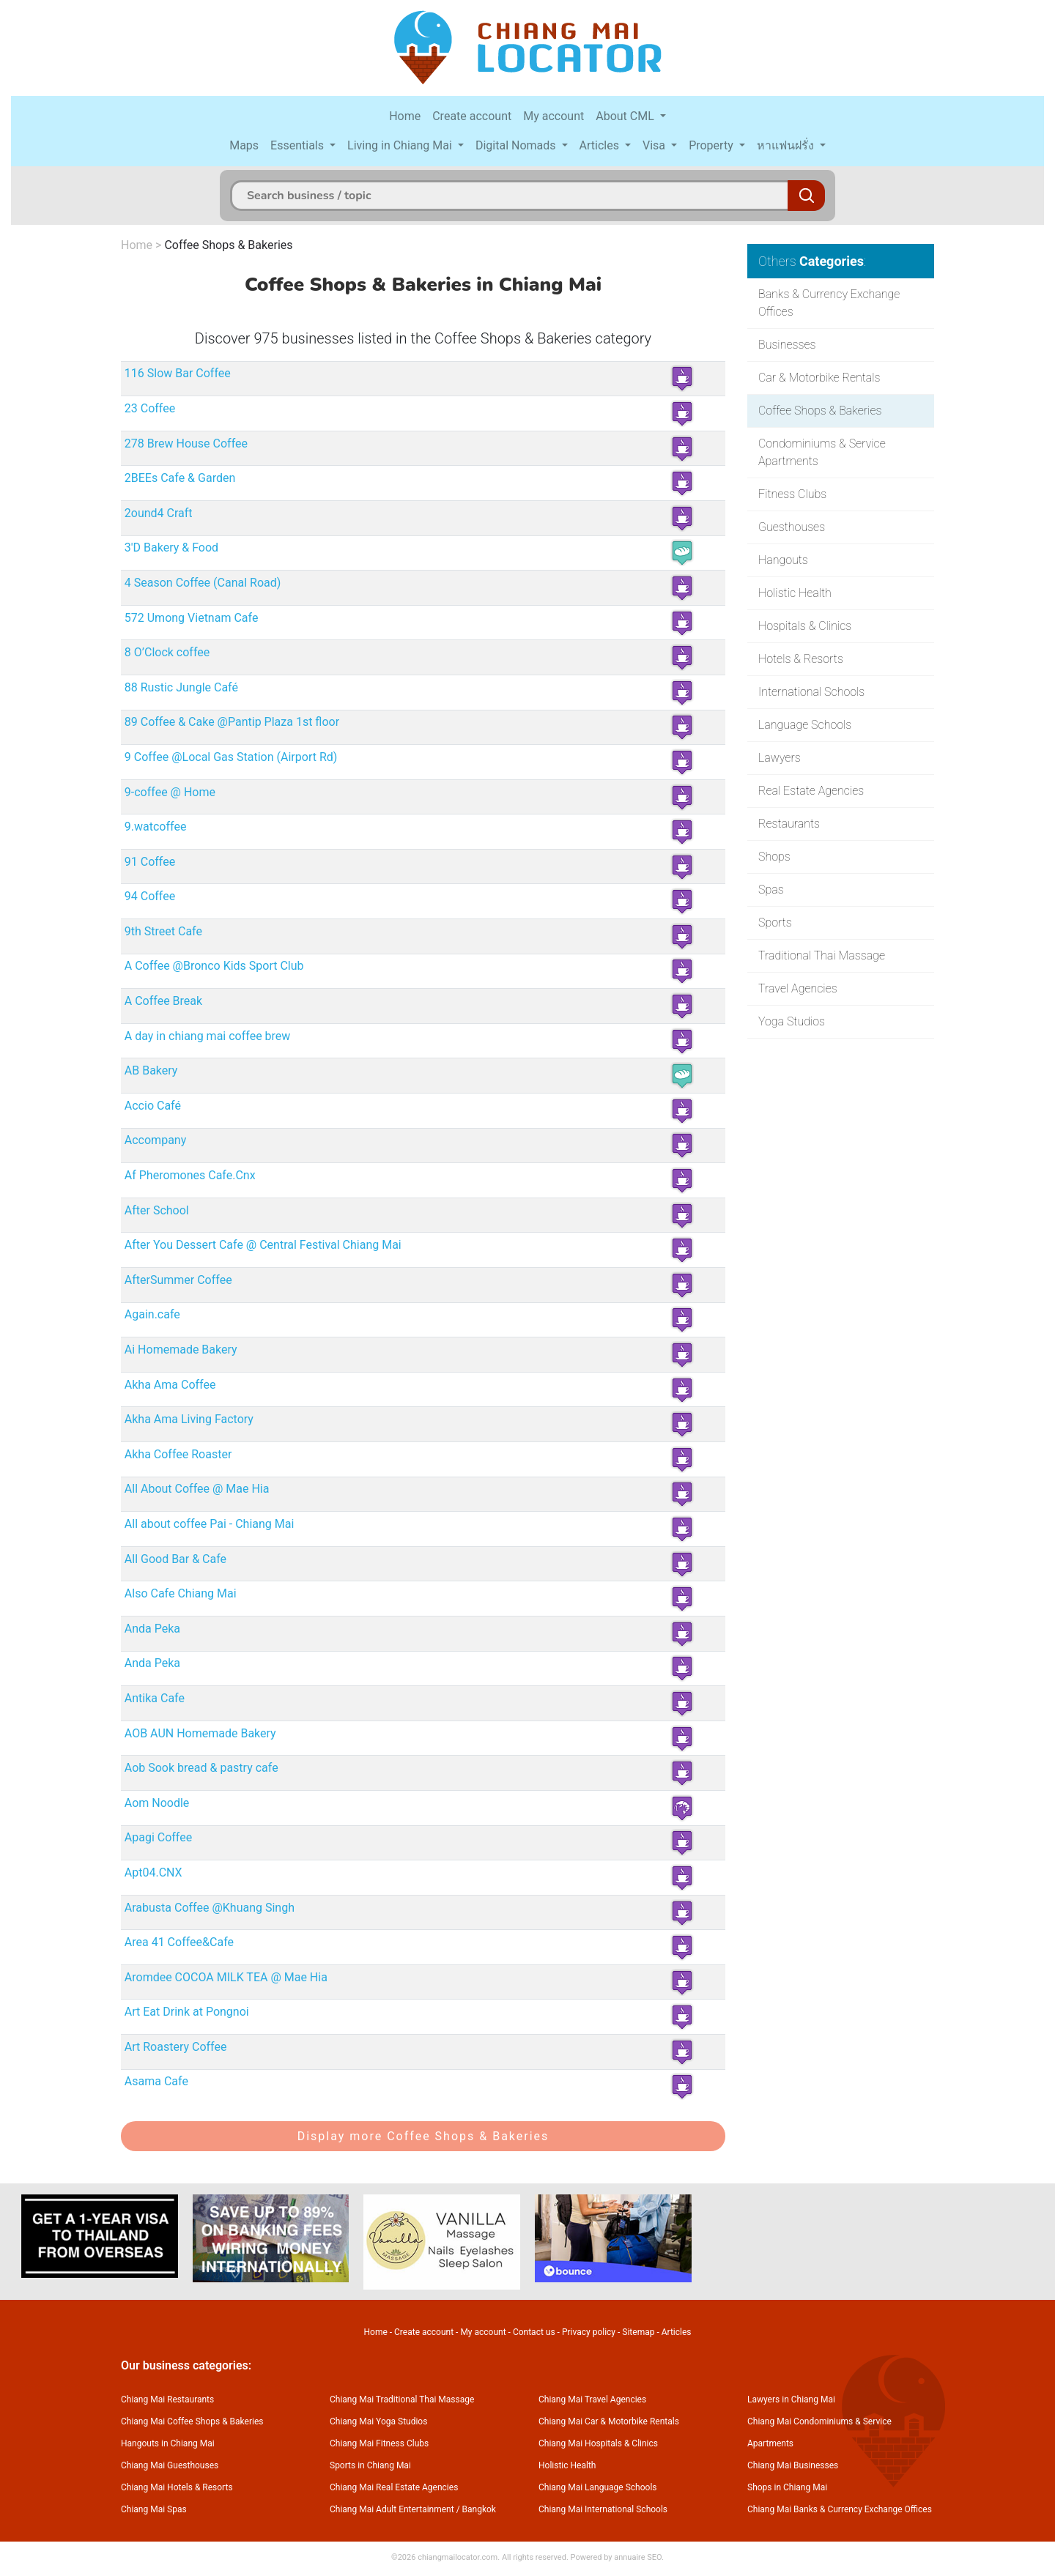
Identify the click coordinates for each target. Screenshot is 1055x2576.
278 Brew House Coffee (186, 443)
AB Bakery (151, 1070)
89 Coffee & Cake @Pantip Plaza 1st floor (232, 722)
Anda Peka (152, 1629)
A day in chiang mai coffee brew (208, 1036)
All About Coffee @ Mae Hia (197, 1489)
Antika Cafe (155, 1698)
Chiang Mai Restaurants (167, 2399)
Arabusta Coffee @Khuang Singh (210, 1908)
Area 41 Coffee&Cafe (179, 1942)
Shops (774, 857)
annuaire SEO (638, 2557)
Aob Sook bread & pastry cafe (201, 1768)
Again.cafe (152, 1314)
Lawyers (779, 758)
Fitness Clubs (792, 494)
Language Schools (804, 725)
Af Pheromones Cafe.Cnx (190, 1175)
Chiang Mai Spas (154, 2509)
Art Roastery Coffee (176, 2047)
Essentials (298, 145)
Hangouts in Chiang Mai (168, 2443)
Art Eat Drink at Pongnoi (187, 2012)
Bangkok (479, 2509)
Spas (771, 890)
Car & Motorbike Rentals (819, 378)
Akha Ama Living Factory (189, 1419)
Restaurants (789, 824)
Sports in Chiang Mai (370, 2465)
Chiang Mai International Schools (602, 2509)
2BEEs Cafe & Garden (180, 478)
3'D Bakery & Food (171, 547)
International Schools (811, 692)
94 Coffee (150, 896)
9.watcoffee (156, 827)
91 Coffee (150, 862)
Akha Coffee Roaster (178, 1454)
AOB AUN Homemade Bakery (200, 1733)
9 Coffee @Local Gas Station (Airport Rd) (231, 757)
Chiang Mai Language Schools (597, 2487)
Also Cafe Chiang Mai (181, 1593)
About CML (626, 116)
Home (405, 116)
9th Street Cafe (163, 931)
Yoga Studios (791, 1021)
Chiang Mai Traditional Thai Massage (402, 2399)
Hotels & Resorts (800, 659)
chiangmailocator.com (457, 2557)
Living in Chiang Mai (401, 145)
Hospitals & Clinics (804, 626)
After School (157, 1210)
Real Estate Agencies (811, 791)
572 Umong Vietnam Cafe (192, 618)
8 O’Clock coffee (167, 652)
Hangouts (783, 560)
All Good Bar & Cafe (175, 1559)
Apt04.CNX (153, 1872)
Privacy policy (588, 2332)
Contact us (534, 2332)
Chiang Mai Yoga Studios (378, 2421)
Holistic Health (795, 593)
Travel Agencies (797, 988)
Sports (775, 922)
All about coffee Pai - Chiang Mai (210, 1524)
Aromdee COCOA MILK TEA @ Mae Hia (226, 1977)
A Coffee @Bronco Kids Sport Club (214, 966)
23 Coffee (150, 408)
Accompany (155, 1140)
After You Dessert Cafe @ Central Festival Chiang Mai (263, 1245)
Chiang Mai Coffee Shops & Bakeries (192, 2421)
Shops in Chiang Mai (787, 2487)
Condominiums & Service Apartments (822, 452)
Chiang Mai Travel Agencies (592, 2399)
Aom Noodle (157, 1803)
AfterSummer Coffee (178, 1280)
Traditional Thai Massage (821, 955)
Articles (601, 145)
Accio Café (153, 1106)
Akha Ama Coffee (170, 1385)
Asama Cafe (156, 2081)
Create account (471, 116)
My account (553, 116)
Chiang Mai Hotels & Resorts (177, 2487)
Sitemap (638, 2332)
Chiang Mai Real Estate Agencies (394, 2487)
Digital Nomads (517, 145)
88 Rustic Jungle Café (181, 687)
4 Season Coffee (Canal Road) (203, 583)
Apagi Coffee (158, 1837)
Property (712, 145)
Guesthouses (791, 527)
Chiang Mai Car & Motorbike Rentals (608, 2421)
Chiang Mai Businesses (792, 2465)
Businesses (786, 345)
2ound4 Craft (159, 513)
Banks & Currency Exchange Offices (829, 303)
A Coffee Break (163, 1001)
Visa (655, 145)
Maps (244, 145)
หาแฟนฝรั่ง (787, 145)
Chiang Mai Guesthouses (169, 2465)
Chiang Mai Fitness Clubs (379, 2443)
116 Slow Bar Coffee (178, 373)
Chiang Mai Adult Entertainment (392, 2509)
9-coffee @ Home (170, 792)
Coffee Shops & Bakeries (228, 245)
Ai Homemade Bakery (181, 1349)
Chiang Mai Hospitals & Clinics (598, 2443)
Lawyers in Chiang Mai (791, 2399)
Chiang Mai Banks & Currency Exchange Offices (839, 2509)
